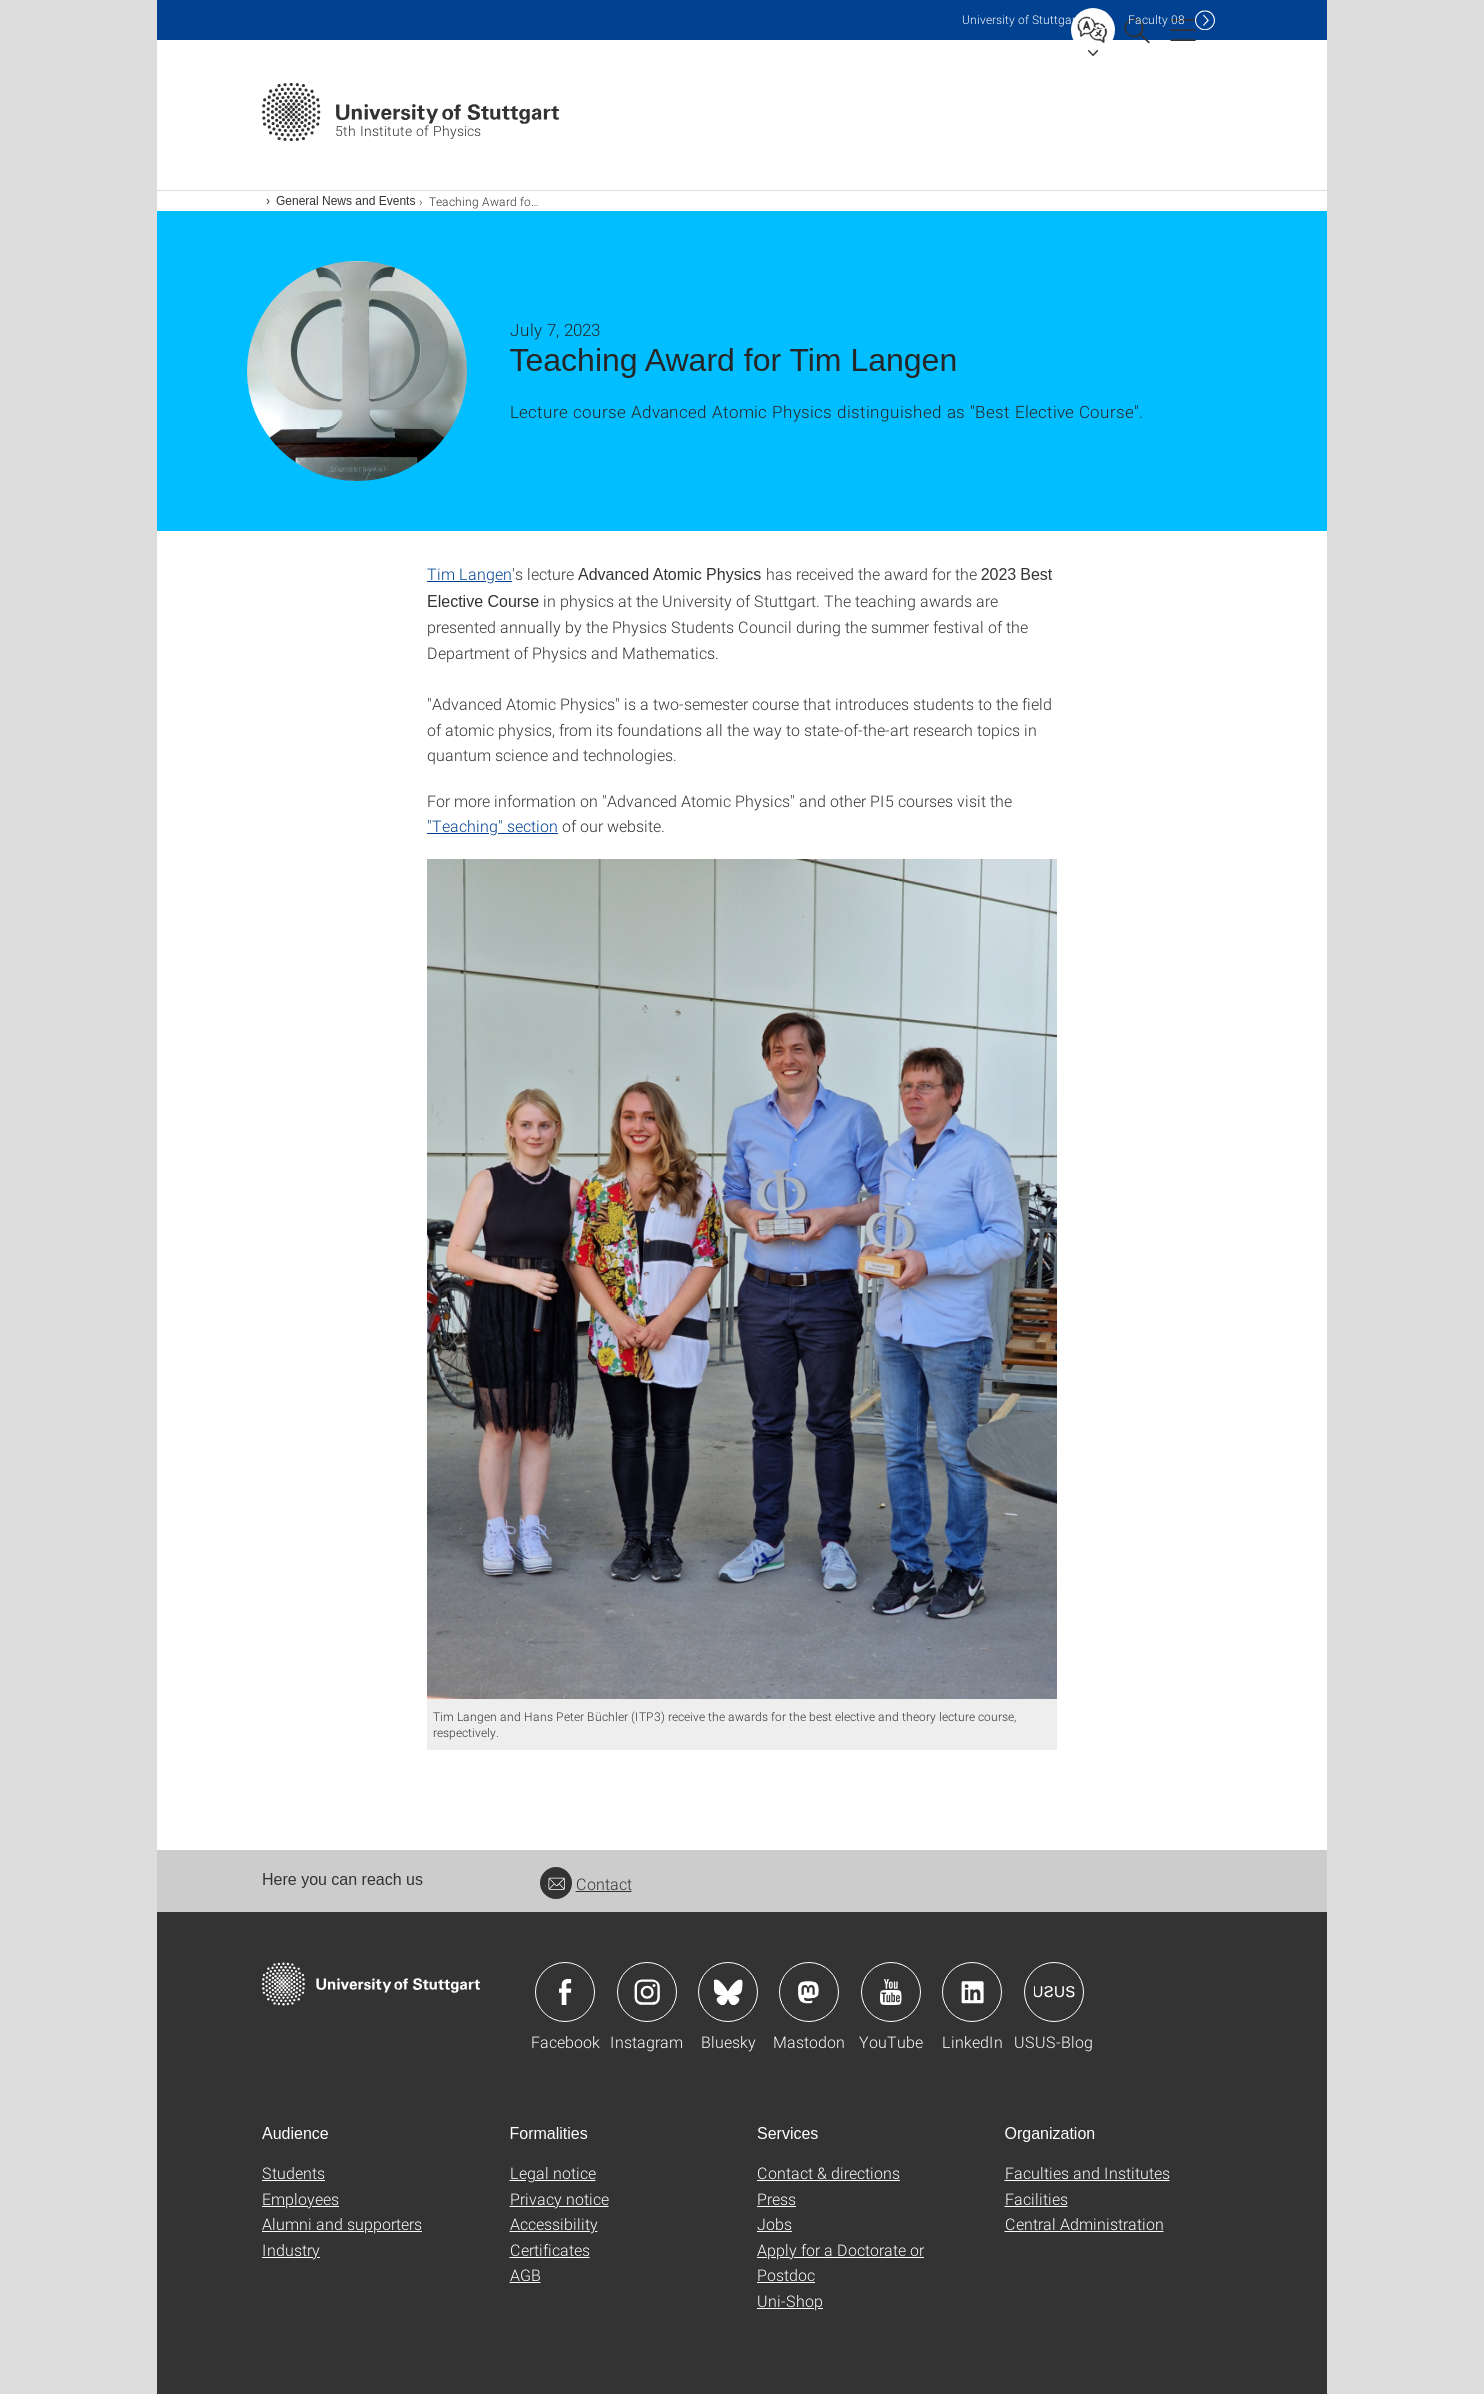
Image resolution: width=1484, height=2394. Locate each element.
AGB (525, 2274)
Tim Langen (469, 573)
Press (776, 2198)
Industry (291, 2249)
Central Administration (1084, 2223)
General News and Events (345, 201)
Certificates (550, 2249)
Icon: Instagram (647, 1992)
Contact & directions (828, 2172)
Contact (586, 1883)
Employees (300, 2198)
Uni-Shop (790, 2300)
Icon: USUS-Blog (1054, 1992)
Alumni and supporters (342, 2223)
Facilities (1036, 2198)
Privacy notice (559, 2198)
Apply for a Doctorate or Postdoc (840, 2262)
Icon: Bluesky (728, 1992)
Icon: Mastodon (809, 1992)
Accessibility (554, 2223)
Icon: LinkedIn (972, 1992)
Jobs (774, 2223)
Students (293, 2172)
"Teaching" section (492, 825)
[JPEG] (742, 1279)
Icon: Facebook (565, 1992)
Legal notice (553, 2172)
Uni (1021, 19)
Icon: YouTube (891, 1992)
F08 (1156, 19)
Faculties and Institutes (1087, 2172)
